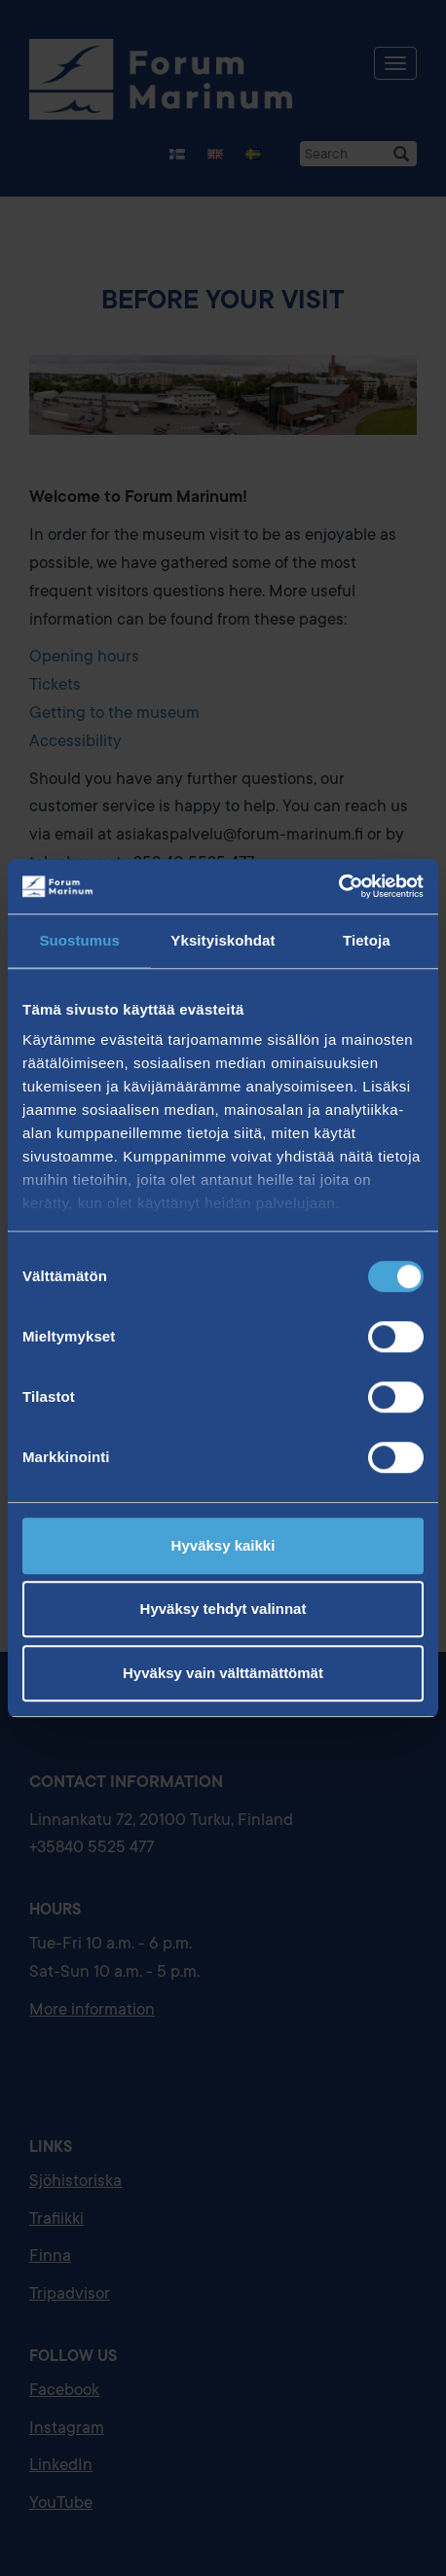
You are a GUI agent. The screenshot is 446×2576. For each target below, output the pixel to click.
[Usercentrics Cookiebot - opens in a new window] (338, 886)
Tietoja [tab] (366, 940)
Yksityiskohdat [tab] (222, 940)
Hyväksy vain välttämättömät (223, 1672)
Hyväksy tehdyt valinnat (223, 1608)
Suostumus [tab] (79, 940)
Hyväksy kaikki (223, 1545)
